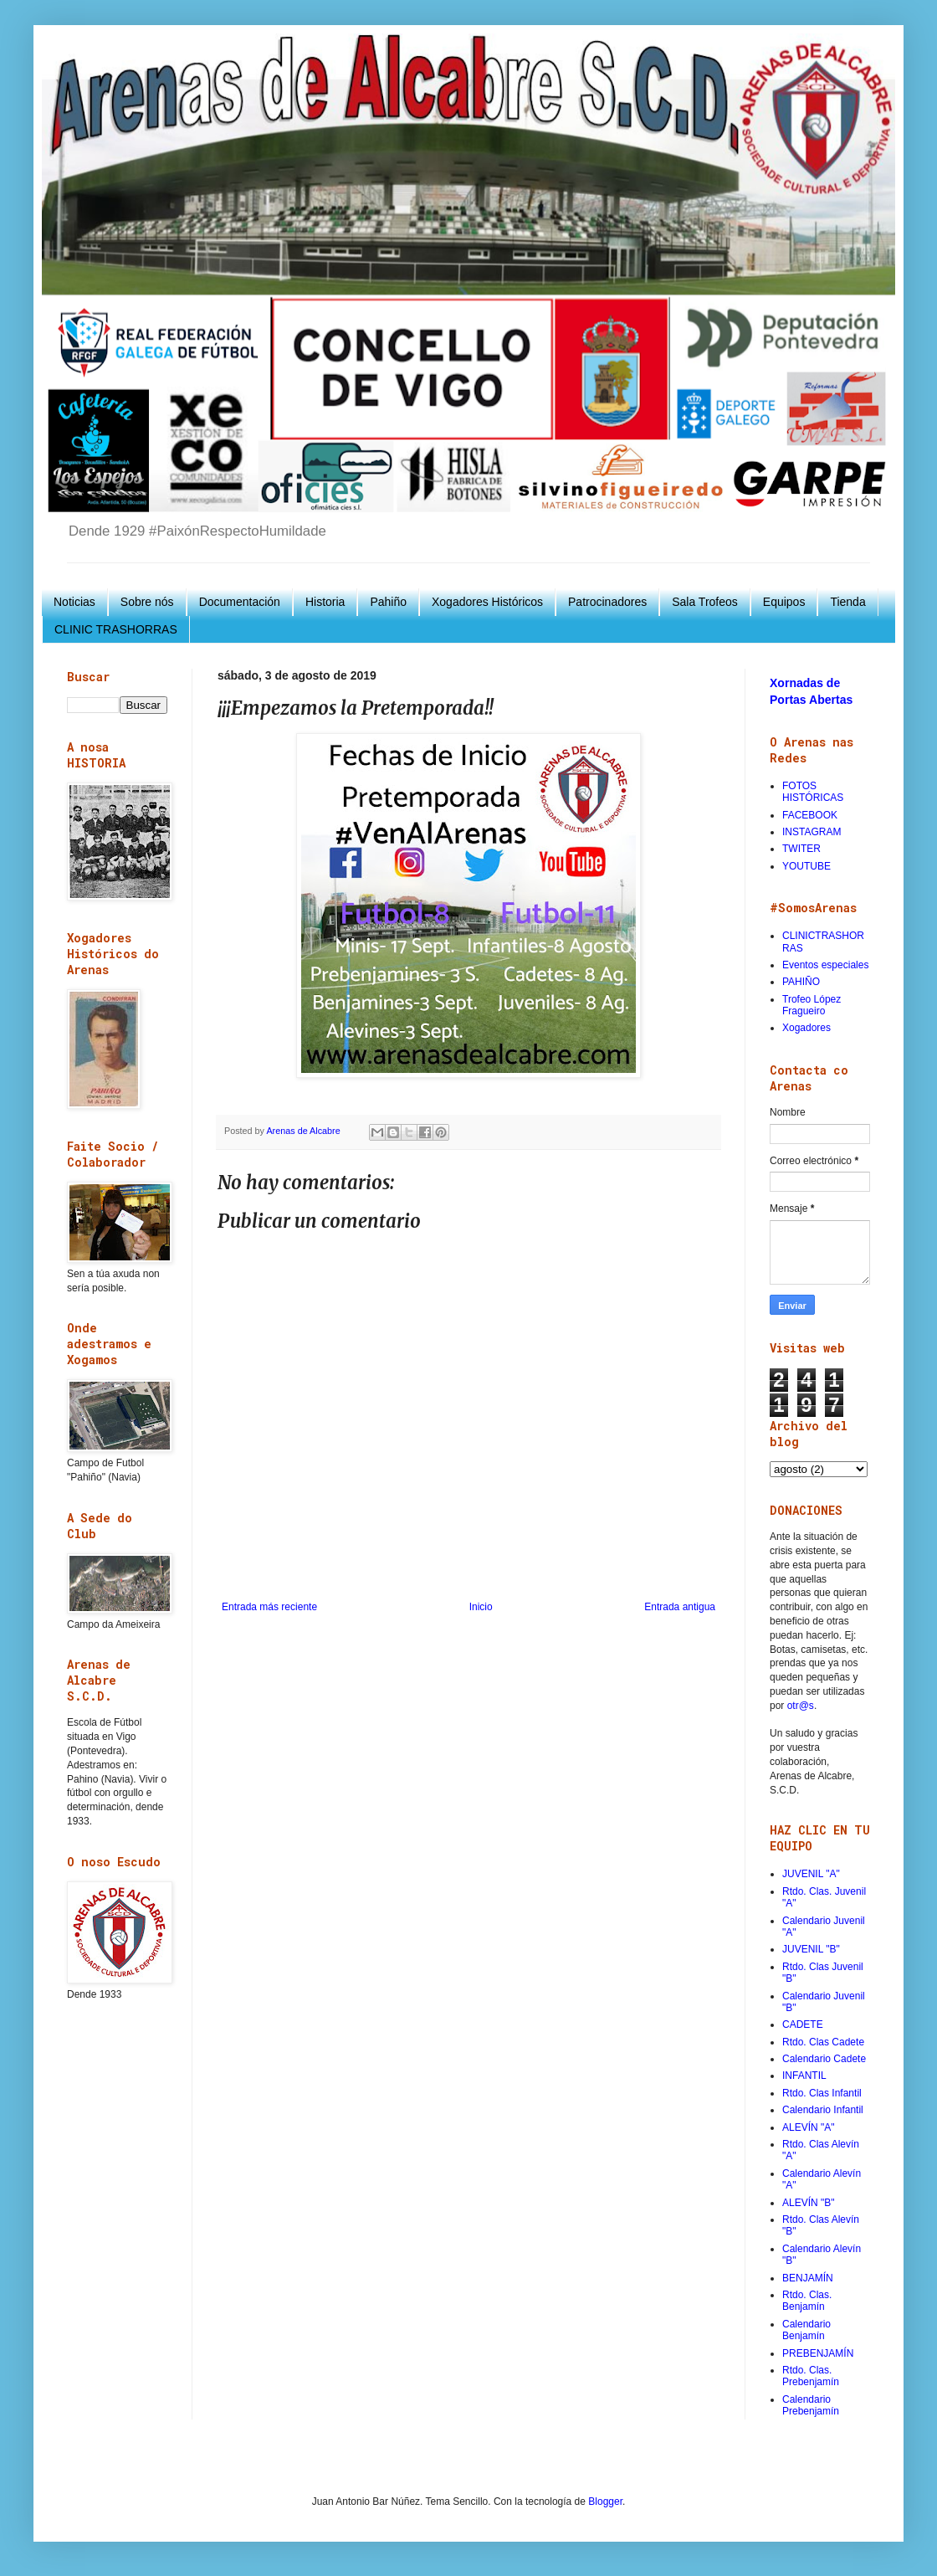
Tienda (847, 601)
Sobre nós (147, 601)
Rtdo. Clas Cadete (823, 2042)
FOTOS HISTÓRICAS (812, 791)
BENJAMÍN (807, 2278)
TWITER (801, 848)
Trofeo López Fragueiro (811, 1005)
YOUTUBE (806, 866)
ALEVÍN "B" (808, 2203)
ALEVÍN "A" (808, 2127)
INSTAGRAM (811, 832)
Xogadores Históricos (487, 601)
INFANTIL (804, 2075)
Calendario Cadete (824, 2059)
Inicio (481, 1607)
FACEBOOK (809, 815)
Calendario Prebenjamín (810, 2405)
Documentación (239, 601)
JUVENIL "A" (811, 1874)
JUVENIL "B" (811, 1949)
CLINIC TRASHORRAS (115, 629)
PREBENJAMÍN (817, 2353)
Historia (325, 601)
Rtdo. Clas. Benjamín (807, 2300)
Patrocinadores (607, 601)
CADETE (802, 2024)
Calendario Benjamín (806, 2330)
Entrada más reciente (269, 1607)
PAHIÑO (801, 982)
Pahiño (388, 601)
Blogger (605, 2501)
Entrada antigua (679, 1607)
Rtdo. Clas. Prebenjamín (810, 2376)
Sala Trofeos (705, 601)
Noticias (74, 601)
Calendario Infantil (822, 2110)
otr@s (800, 1705)
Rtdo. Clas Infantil (822, 2093)
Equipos (784, 601)
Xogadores (806, 1028)
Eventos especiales (825, 965)
